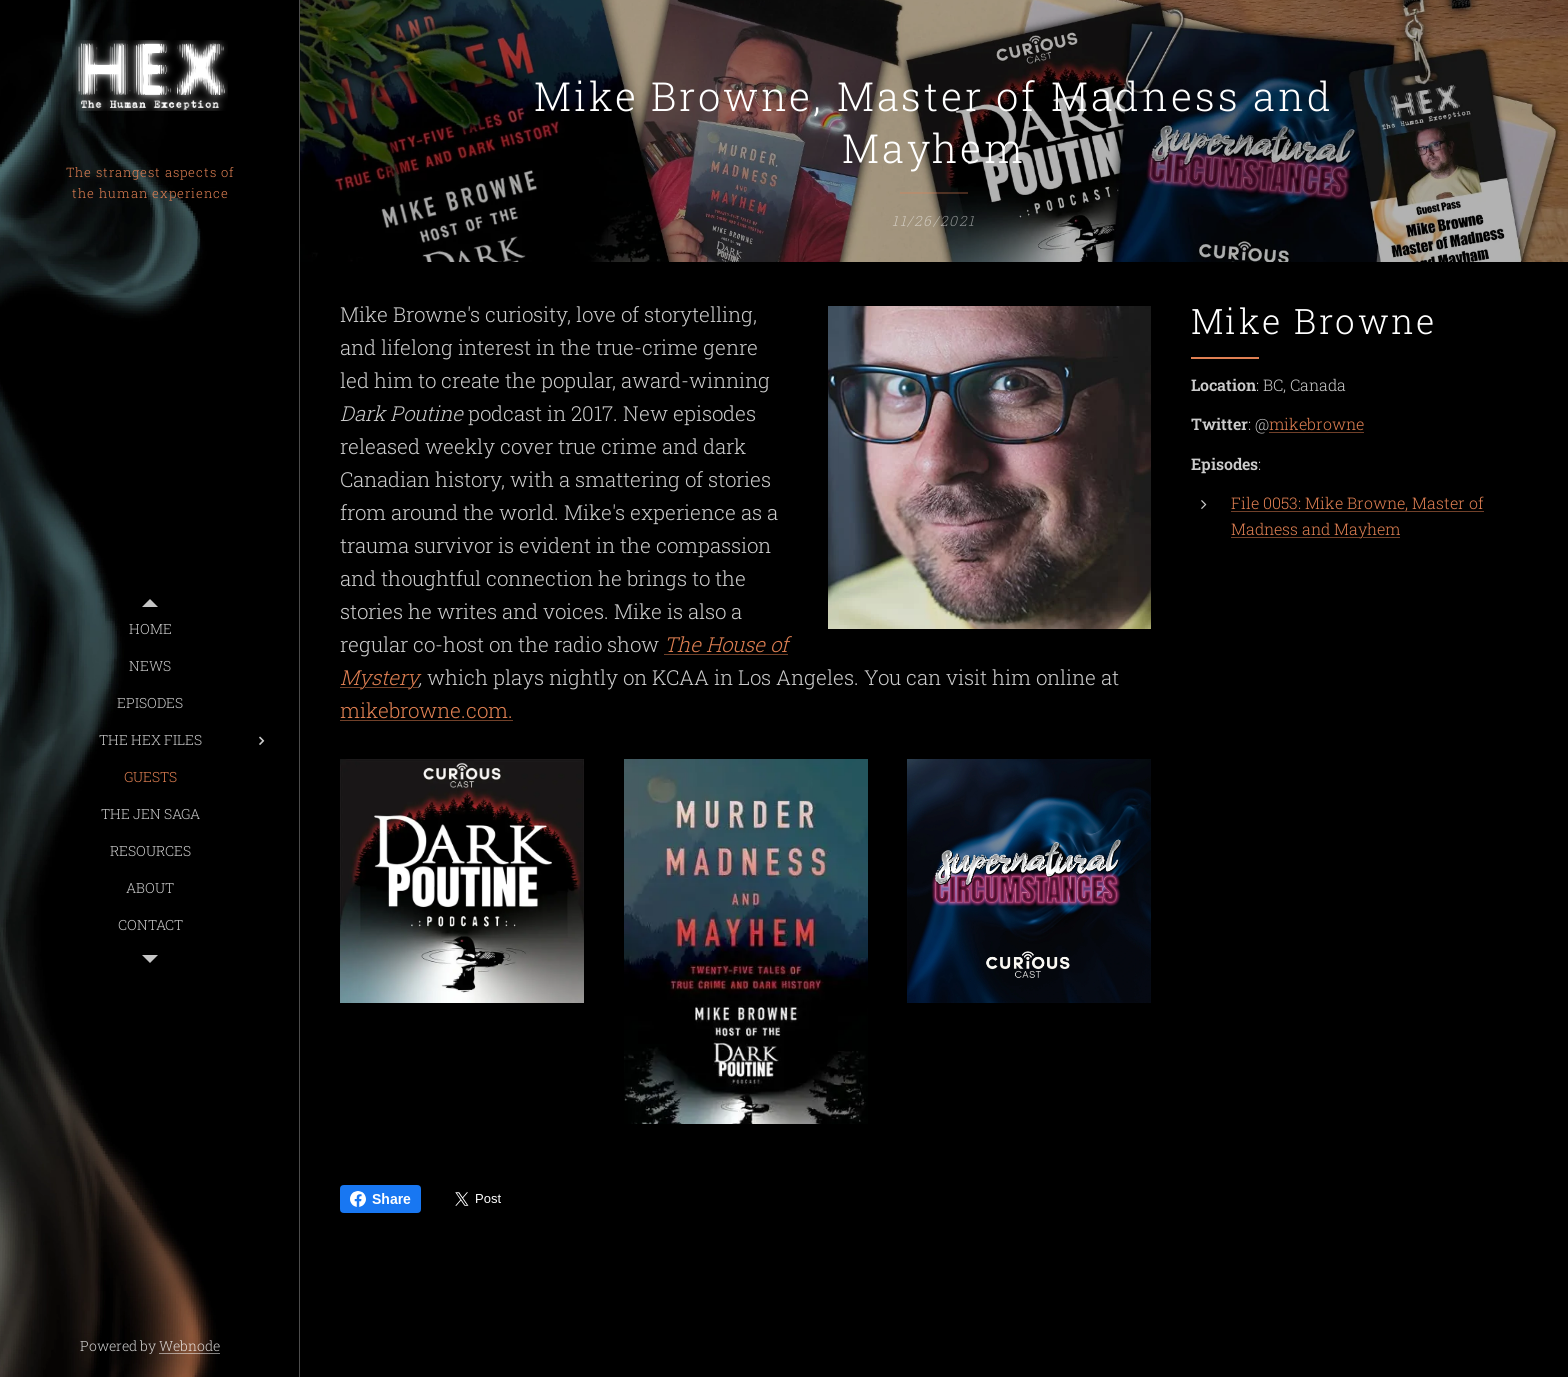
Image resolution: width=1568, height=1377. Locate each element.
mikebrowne (1316, 423)
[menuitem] (150, 628)
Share (380, 1199)
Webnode (189, 1345)
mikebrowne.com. (426, 711)
